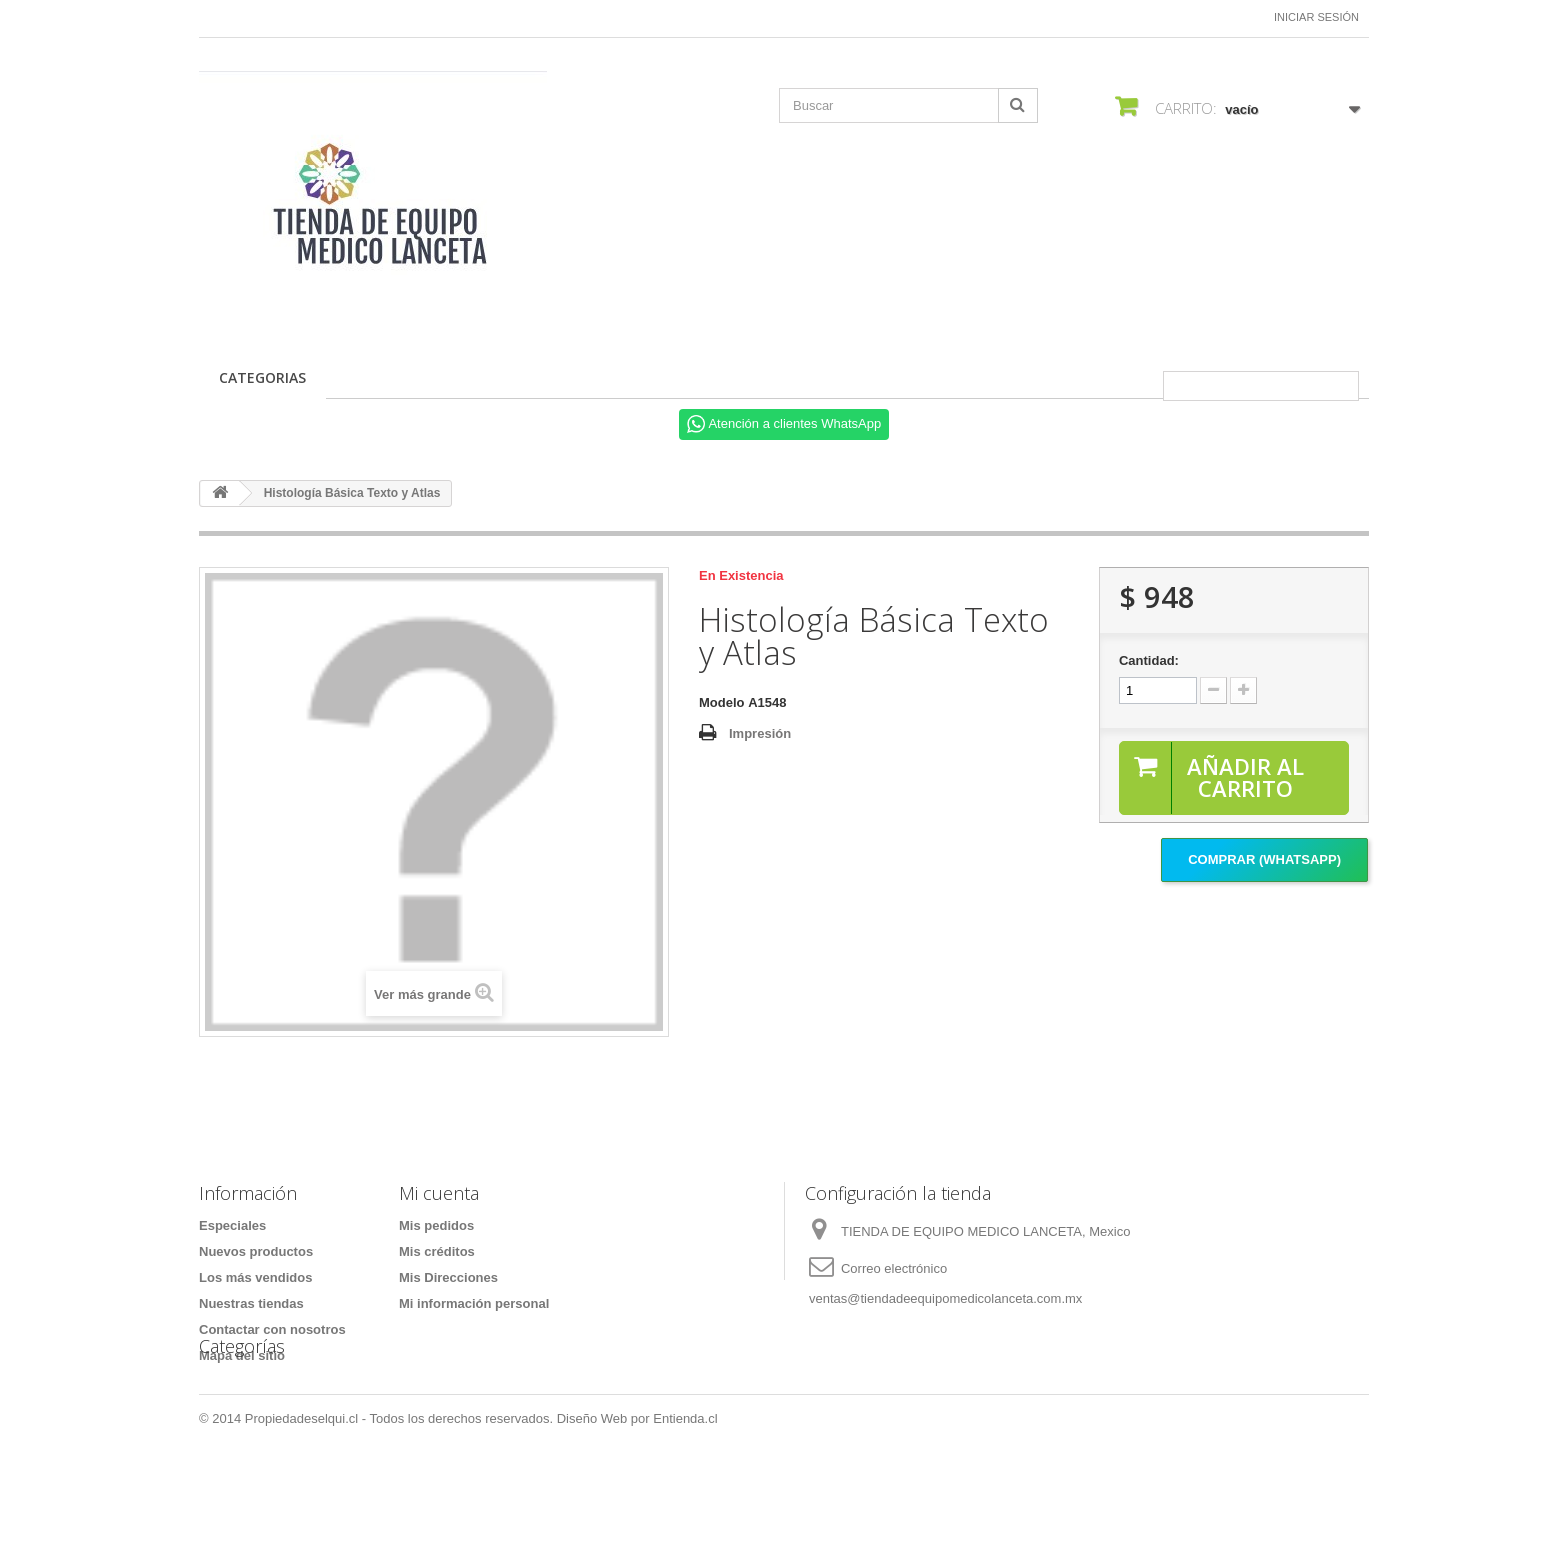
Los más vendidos (255, 1277)
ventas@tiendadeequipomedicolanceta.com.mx (945, 1298)
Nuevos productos (256, 1251)
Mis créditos (437, 1251)
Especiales (232, 1225)
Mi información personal (474, 1303)
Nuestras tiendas (251, 1303)
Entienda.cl (685, 1507)
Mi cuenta (439, 1193)
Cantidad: (1149, 660)
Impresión (760, 733)
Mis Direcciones (448, 1277)
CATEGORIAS (262, 377)
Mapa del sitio (242, 1355)
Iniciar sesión (1316, 17)
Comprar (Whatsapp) (1264, 859)
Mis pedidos (436, 1225)
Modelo (722, 702)
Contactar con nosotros (272, 1329)
